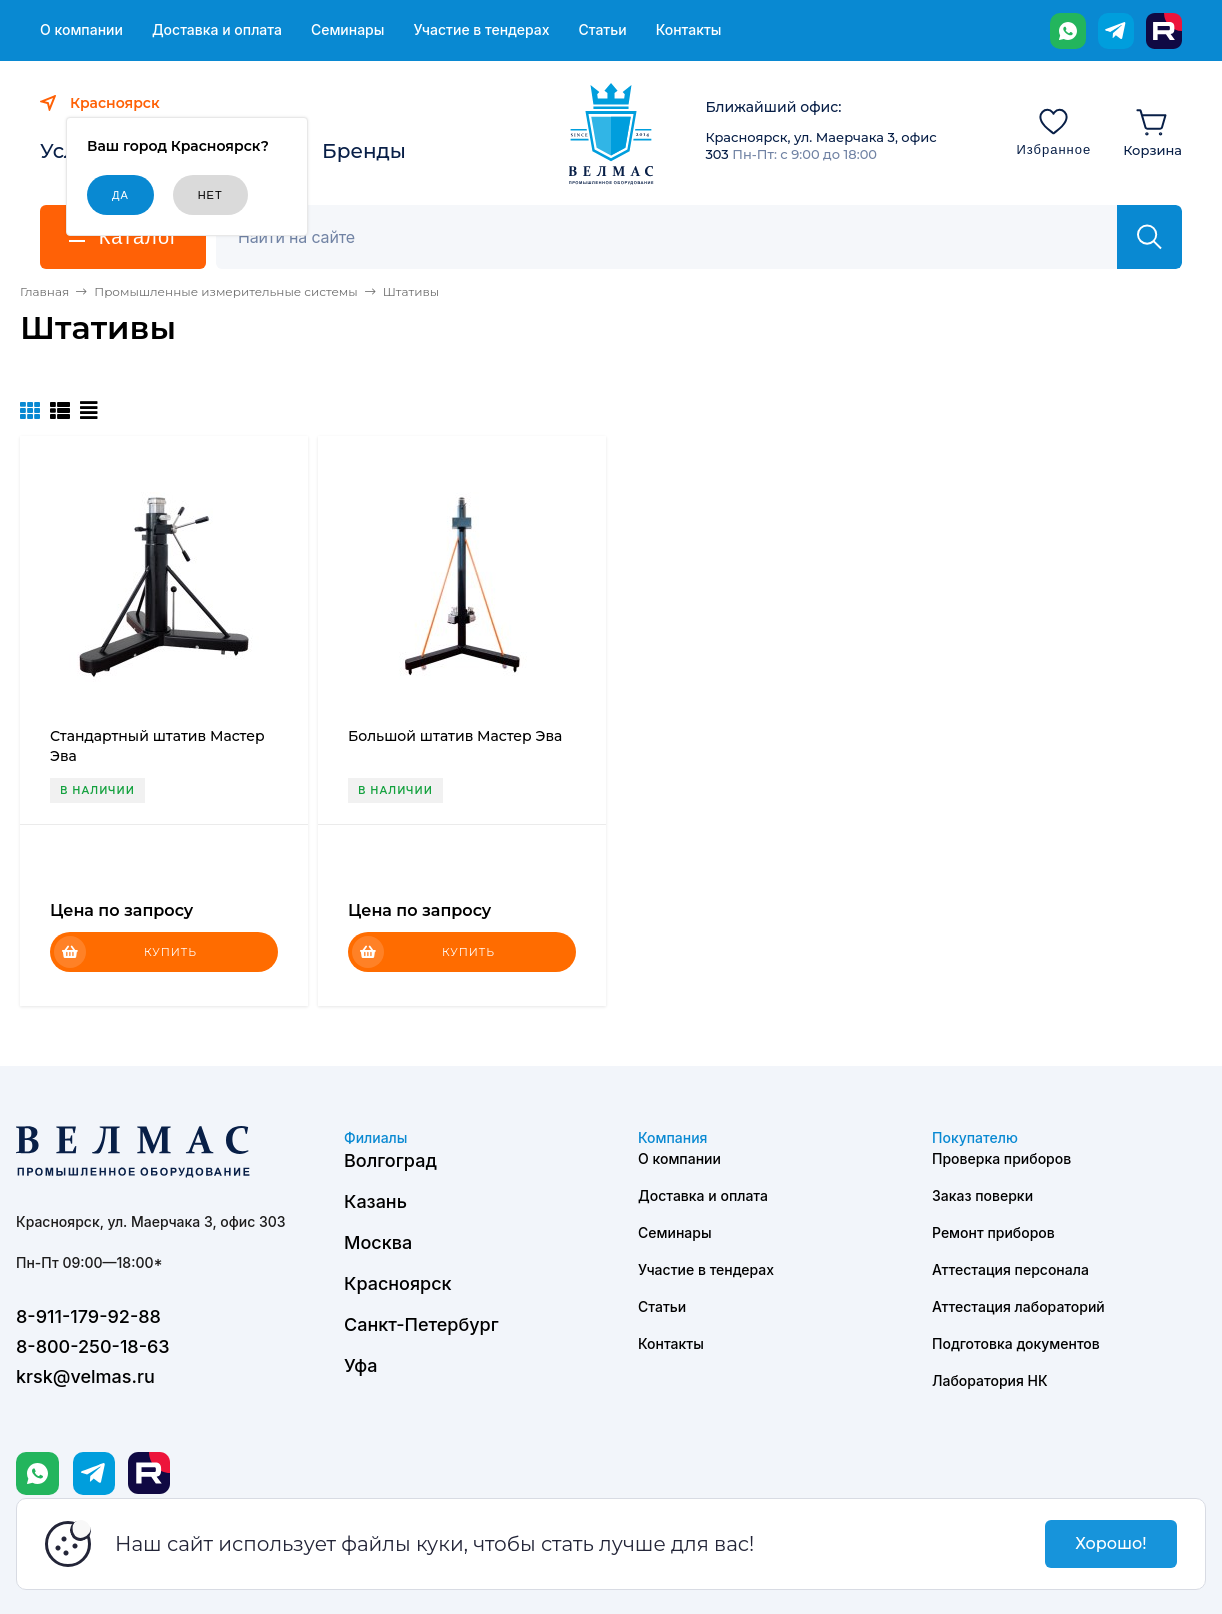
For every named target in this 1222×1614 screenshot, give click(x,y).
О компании (81, 30)
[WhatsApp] (1068, 31)
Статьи (602, 30)
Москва (378, 1242)
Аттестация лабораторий (1018, 1306)
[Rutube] (1164, 31)
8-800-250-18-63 (93, 1346)
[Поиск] (677, 237)
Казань (375, 1201)
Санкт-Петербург (421, 1324)
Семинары (348, 30)
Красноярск (398, 1283)
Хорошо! (1110, 1543)
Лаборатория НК (990, 1380)
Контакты (689, 30)
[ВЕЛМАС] (611, 134)
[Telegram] (1116, 31)
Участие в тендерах (481, 30)
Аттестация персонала (1010, 1269)
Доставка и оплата (217, 30)
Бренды (364, 151)
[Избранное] (1053, 131)
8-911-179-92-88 (88, 1316)
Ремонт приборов (993, 1232)
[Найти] (1149, 237)
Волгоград (390, 1160)
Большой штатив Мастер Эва (455, 736)
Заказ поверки (982, 1195)
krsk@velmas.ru (85, 1376)
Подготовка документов (1016, 1343)
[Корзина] (1152, 131)
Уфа (360, 1365)
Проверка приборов (1001, 1158)
